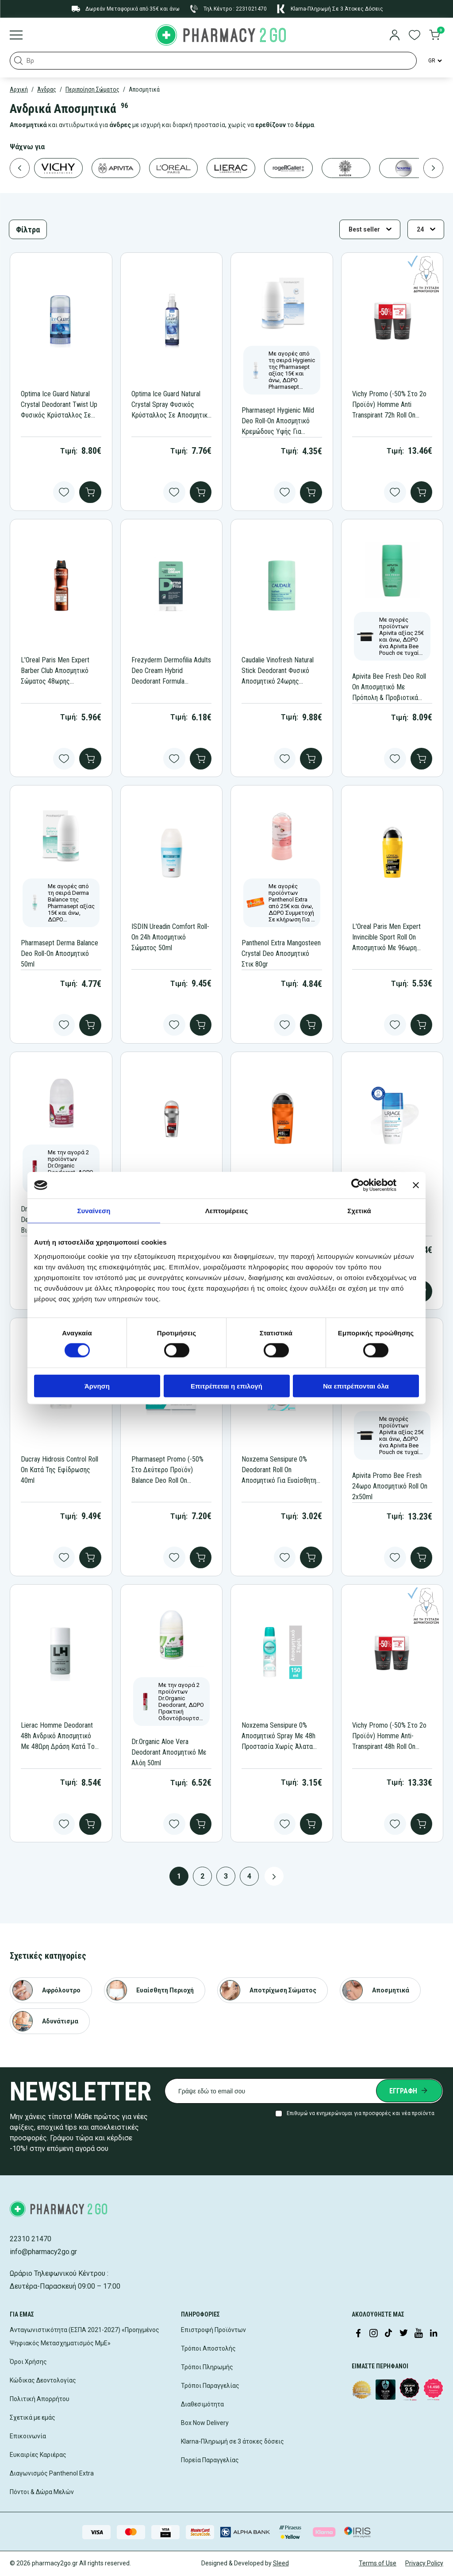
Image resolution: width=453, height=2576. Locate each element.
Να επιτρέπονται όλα (356, 1385)
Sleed (281, 2563)
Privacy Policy (424, 2563)
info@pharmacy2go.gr (43, 2251)
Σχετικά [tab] (359, 1211)
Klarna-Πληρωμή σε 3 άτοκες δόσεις (232, 2441)
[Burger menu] (16, 36)
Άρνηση (97, 1385)
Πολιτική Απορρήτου (39, 2398)
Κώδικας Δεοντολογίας (43, 2380)
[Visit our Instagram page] (373, 2333)
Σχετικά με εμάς (32, 2417)
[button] (18, 60)
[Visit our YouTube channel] (418, 2333)
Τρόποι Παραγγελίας (210, 2385)
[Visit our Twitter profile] (403, 2333)
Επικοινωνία (28, 2436)
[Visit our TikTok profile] (388, 2333)
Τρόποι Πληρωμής (207, 2367)
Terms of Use (377, 2563)
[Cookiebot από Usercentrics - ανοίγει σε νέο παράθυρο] (357, 1185)
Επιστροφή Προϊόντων (213, 2329)
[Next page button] (274, 1876)
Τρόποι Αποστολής (208, 2348)
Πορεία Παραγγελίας (210, 2460)
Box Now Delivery (205, 2422)
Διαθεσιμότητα (202, 2404)
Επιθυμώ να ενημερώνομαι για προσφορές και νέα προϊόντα (360, 2113)
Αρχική (19, 89)
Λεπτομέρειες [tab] (226, 1211)
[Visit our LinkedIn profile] (433, 2333)
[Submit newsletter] (408, 2090)
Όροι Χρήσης (28, 2361)
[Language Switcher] (434, 60)
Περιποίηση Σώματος (92, 89)
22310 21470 (30, 2239)
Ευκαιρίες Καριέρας (38, 2454)
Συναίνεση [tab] (93, 1211)
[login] (394, 36)
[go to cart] (434, 36)
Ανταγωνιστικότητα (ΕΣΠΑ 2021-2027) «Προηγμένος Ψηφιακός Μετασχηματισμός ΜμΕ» (84, 2336)
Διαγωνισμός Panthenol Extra (52, 2473)
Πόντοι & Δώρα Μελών (42, 2491)
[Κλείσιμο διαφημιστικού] (416, 1185)
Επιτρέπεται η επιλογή (226, 1385)
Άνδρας (46, 89)
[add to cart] (90, 492)
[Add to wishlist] (64, 492)
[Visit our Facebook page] (358, 2333)
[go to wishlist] (414, 36)
